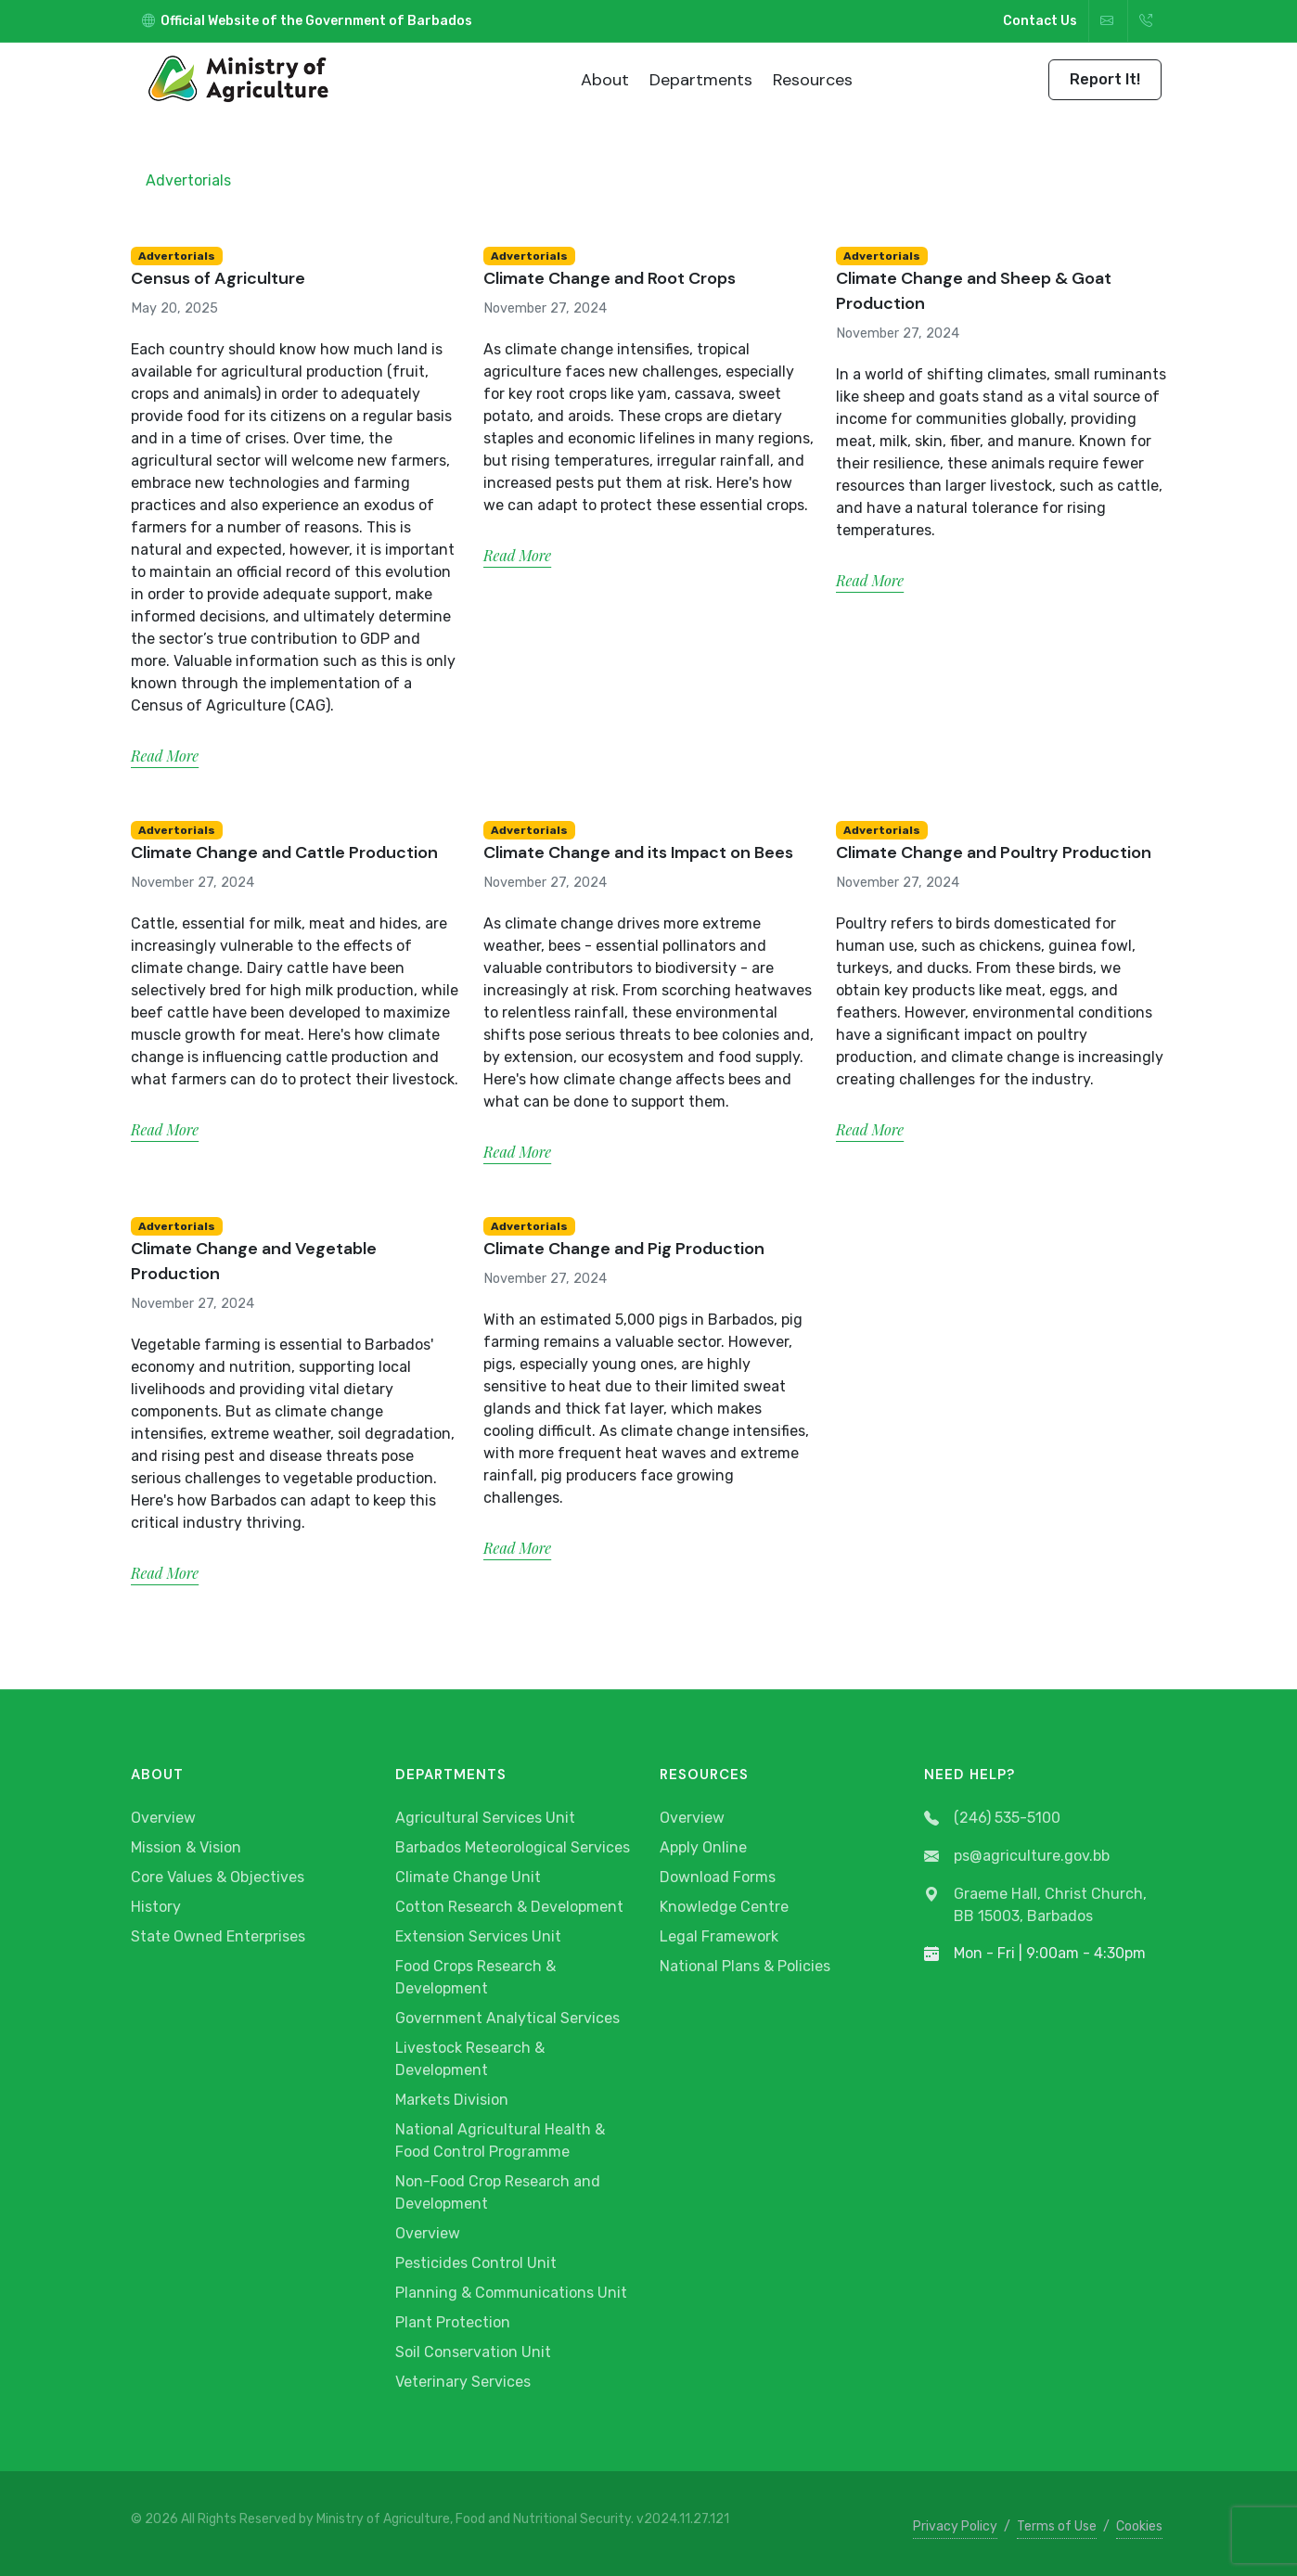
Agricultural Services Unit (485, 1817)
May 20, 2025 (174, 308)
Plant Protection (452, 2322)
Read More (165, 755)
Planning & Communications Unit (511, 2292)
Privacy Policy (955, 2526)
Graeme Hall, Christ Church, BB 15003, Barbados (1035, 1905)
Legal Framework (719, 1936)
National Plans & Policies (745, 1966)
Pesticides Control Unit (476, 2263)
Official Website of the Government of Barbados (307, 21)
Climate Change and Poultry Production (993, 852)
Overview (163, 1817)
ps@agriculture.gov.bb (1017, 1856)
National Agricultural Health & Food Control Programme (500, 2140)
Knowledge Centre (724, 1907)
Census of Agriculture (218, 278)
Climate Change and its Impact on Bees (638, 852)
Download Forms (718, 1877)
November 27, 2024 (545, 308)
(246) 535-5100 (992, 1818)
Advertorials (188, 180)
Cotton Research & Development (509, 1907)
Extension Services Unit (478, 1936)
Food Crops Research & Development (475, 1977)
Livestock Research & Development (470, 2059)
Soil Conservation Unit (473, 2352)
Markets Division (451, 2099)
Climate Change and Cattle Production (284, 852)
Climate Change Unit (468, 1877)
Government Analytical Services (507, 2018)
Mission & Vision (186, 1847)
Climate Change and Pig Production (623, 1248)
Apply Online (703, 1847)
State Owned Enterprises (218, 1936)
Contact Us (1040, 21)
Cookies (1139, 2526)
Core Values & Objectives (217, 1877)
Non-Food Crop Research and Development (497, 2192)
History (156, 1907)
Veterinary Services (463, 2381)
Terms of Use (1057, 2526)
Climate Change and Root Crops (609, 278)
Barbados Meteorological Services (512, 1847)
